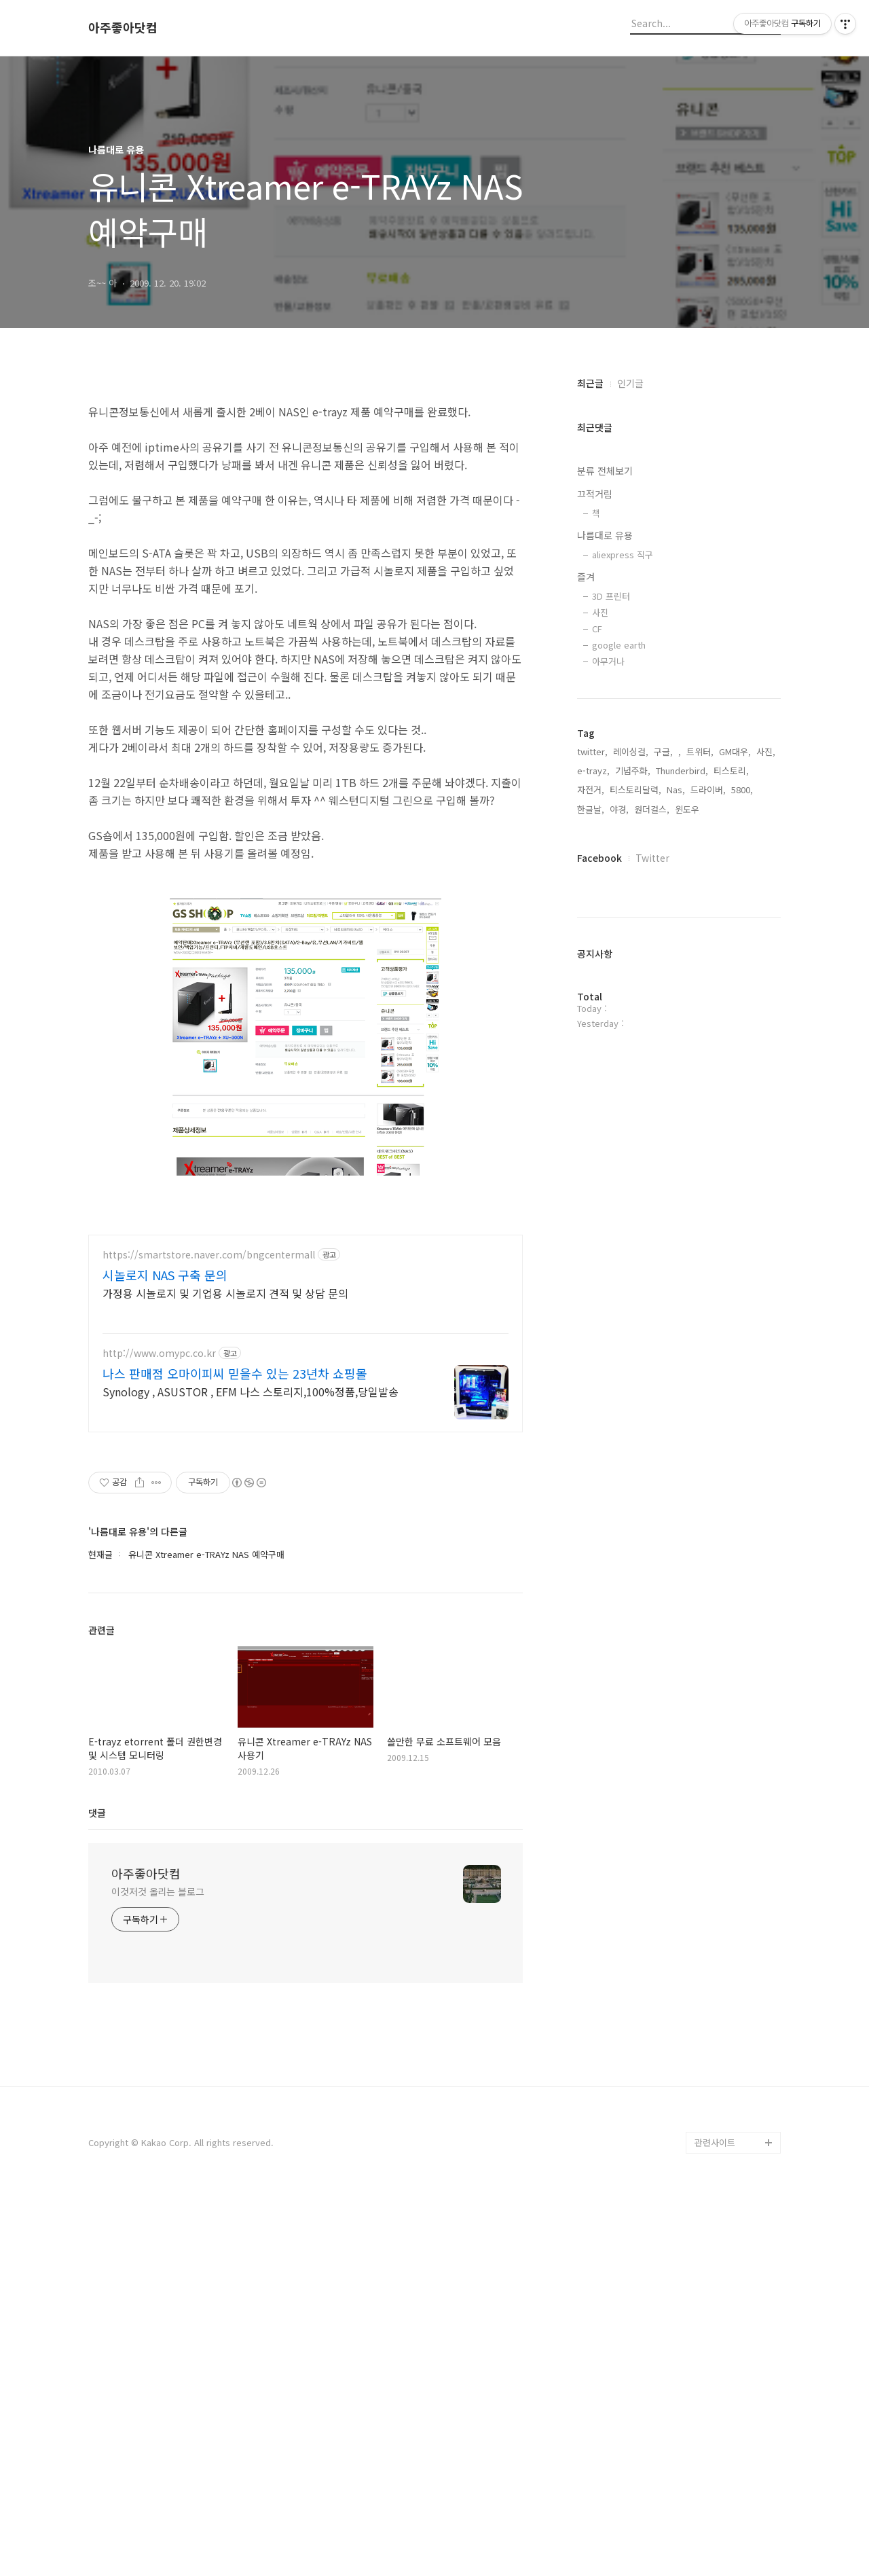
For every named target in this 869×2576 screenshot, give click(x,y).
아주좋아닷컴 (123, 27)
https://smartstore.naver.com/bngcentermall (209, 1635)
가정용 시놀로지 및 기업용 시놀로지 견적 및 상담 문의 (225, 1673)
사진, (765, 751)
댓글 (97, 2193)
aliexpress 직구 (622, 554)
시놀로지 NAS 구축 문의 (165, 1655)
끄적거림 (594, 494)
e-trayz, (593, 770)
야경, (619, 809)
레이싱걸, (630, 751)
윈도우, (688, 809)
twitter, (592, 751)
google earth (619, 644)
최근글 (590, 383)
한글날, (590, 809)
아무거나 (608, 661)
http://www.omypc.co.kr (159, 1733)
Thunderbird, (682, 770)
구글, (663, 751)
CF (597, 628)
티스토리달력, (635, 789)
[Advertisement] (305, 484)
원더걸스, (651, 809)
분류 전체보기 (605, 470)
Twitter (652, 858)
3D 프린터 (611, 595)
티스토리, (731, 770)
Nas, (676, 789)
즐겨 (586, 576)
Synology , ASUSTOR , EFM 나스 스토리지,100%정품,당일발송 (251, 1771)
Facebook (599, 858)
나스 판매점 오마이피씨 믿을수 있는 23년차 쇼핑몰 (235, 1753)
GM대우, (735, 751)
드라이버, (708, 789)
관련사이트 (715, 2522)
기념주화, (632, 770)
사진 (600, 612)
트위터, (700, 751)
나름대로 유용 (605, 535)
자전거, (590, 789)
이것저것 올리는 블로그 (157, 2272)
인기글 (630, 383)
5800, (742, 789)
